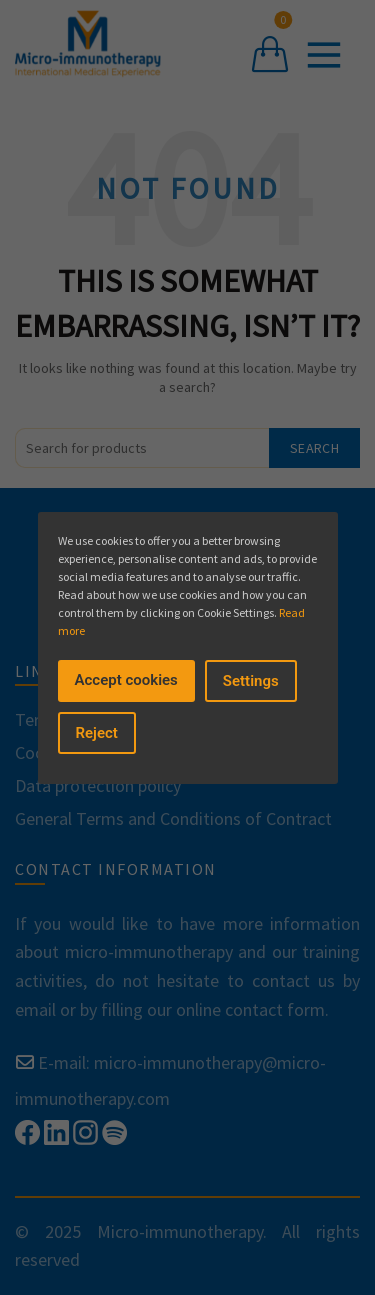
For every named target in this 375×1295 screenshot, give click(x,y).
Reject (97, 733)
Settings (251, 681)
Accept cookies (126, 680)
